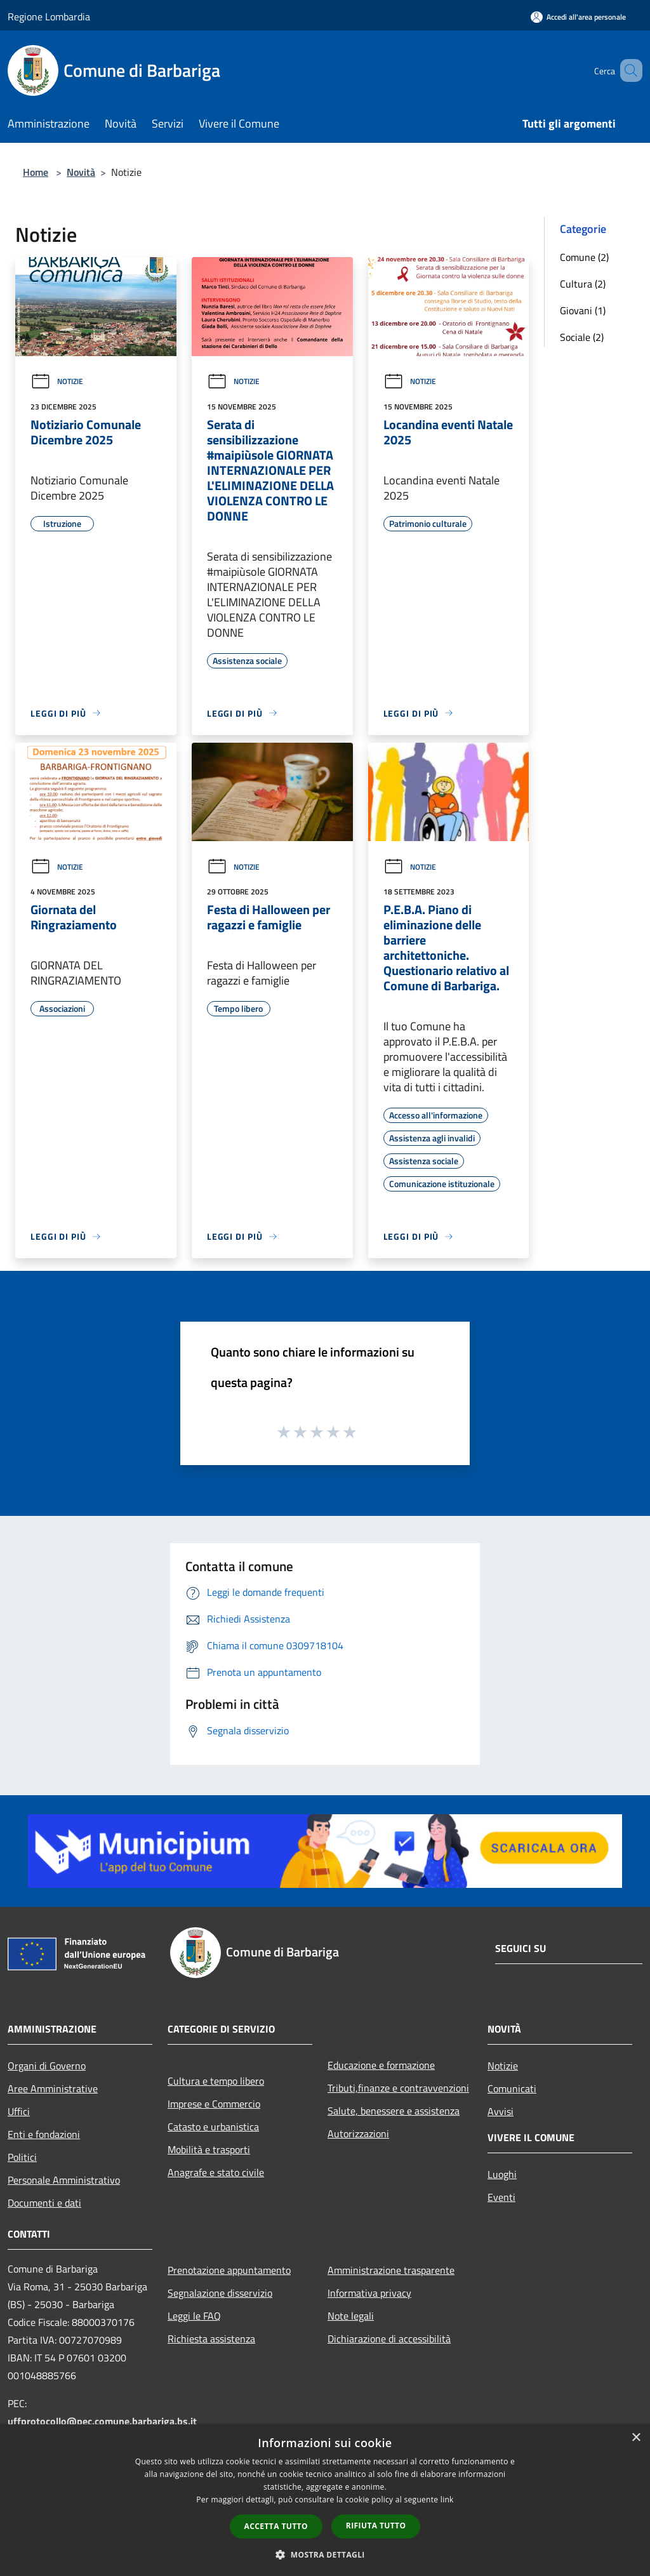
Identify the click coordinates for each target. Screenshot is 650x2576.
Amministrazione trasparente (391, 2270)
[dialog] (325, 2500)
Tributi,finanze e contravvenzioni (398, 2087)
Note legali (351, 2315)
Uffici (19, 2111)
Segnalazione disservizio (220, 2292)
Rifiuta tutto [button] (376, 2525)
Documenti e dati (44, 2202)
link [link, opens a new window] (447, 2499)
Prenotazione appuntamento (229, 2270)
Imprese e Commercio (214, 2103)
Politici (22, 2157)
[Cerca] (627, 70)
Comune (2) (584, 257)
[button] (325, 2554)
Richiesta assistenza (211, 2338)
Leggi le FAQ (194, 2315)
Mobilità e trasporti (209, 2149)
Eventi (501, 2197)
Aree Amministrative (53, 2088)
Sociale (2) (582, 337)
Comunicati (512, 2088)
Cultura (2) (583, 283)
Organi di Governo (47, 2065)
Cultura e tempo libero (216, 2080)
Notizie (56, 381)
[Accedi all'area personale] (578, 17)
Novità (81, 172)
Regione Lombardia (49, 16)
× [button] (635, 2438)
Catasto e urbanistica (213, 2126)
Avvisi (501, 2111)
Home (35, 172)
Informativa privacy (369, 2292)
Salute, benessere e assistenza (394, 2110)
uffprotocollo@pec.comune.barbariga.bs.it (102, 2421)
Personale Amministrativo (64, 2180)
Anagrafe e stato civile (216, 2172)
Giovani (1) (583, 310)
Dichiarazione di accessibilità (389, 2338)
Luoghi (502, 2174)
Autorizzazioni (358, 2133)
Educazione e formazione (381, 2065)
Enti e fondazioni (44, 2134)
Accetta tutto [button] (276, 2526)
